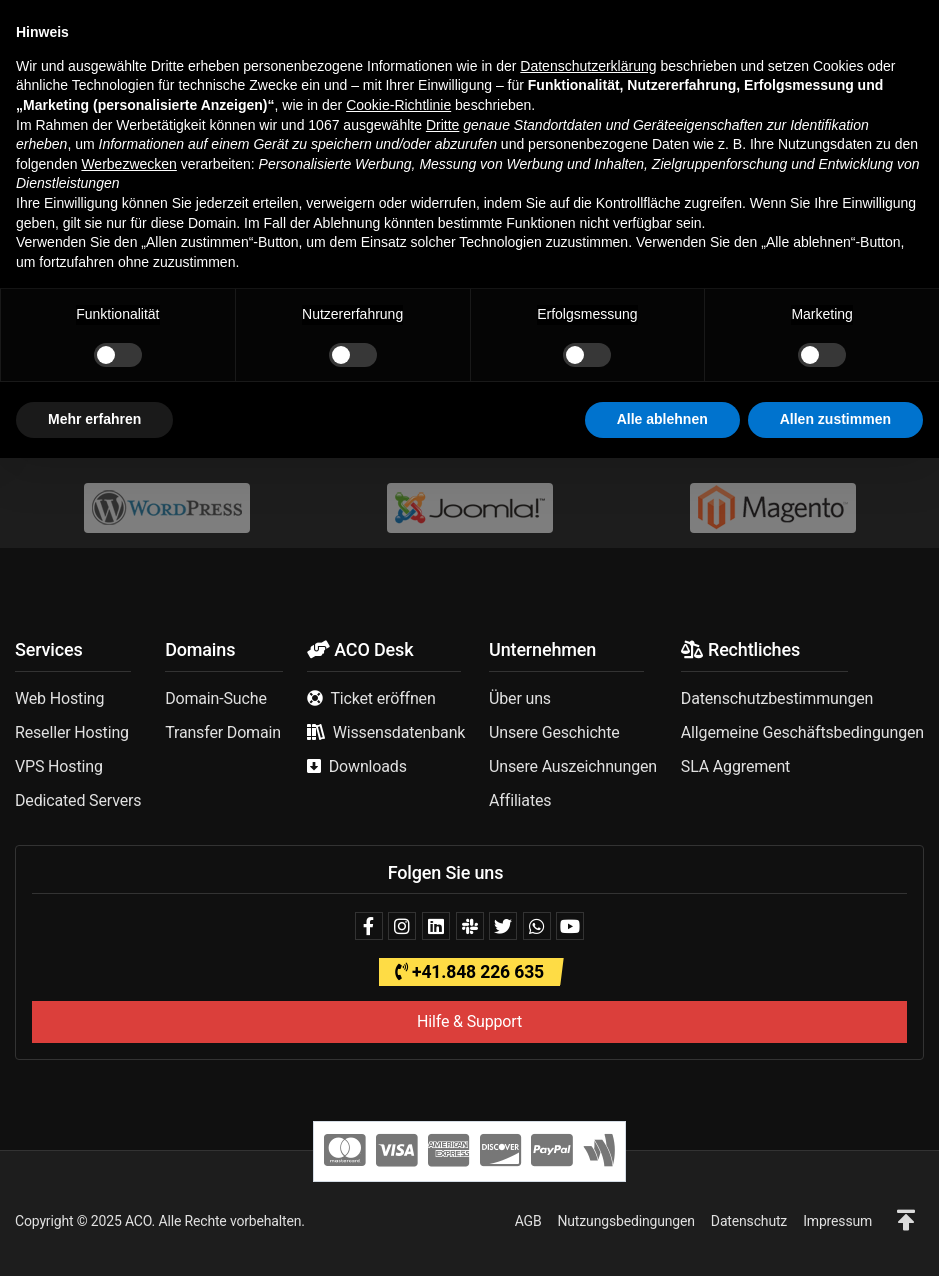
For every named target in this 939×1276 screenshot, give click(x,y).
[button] (30, 28)
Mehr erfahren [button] (94, 1237)
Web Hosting (59, 698)
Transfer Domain (223, 732)
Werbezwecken (128, 982)
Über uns (520, 698)
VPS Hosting (59, 766)
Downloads (368, 766)
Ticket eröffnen (382, 698)
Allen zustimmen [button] (835, 1237)
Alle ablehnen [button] (662, 1237)
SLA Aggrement (735, 766)
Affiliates (520, 800)
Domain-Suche (216, 698)
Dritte (442, 943)
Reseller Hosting (72, 732)
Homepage (378, 375)
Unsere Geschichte (554, 732)
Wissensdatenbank (399, 732)
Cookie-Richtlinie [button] (398, 923)
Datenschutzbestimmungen (777, 698)
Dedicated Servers (78, 800)
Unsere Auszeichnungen (573, 766)
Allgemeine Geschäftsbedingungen (802, 732)
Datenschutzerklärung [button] (588, 884)
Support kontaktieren (527, 375)
